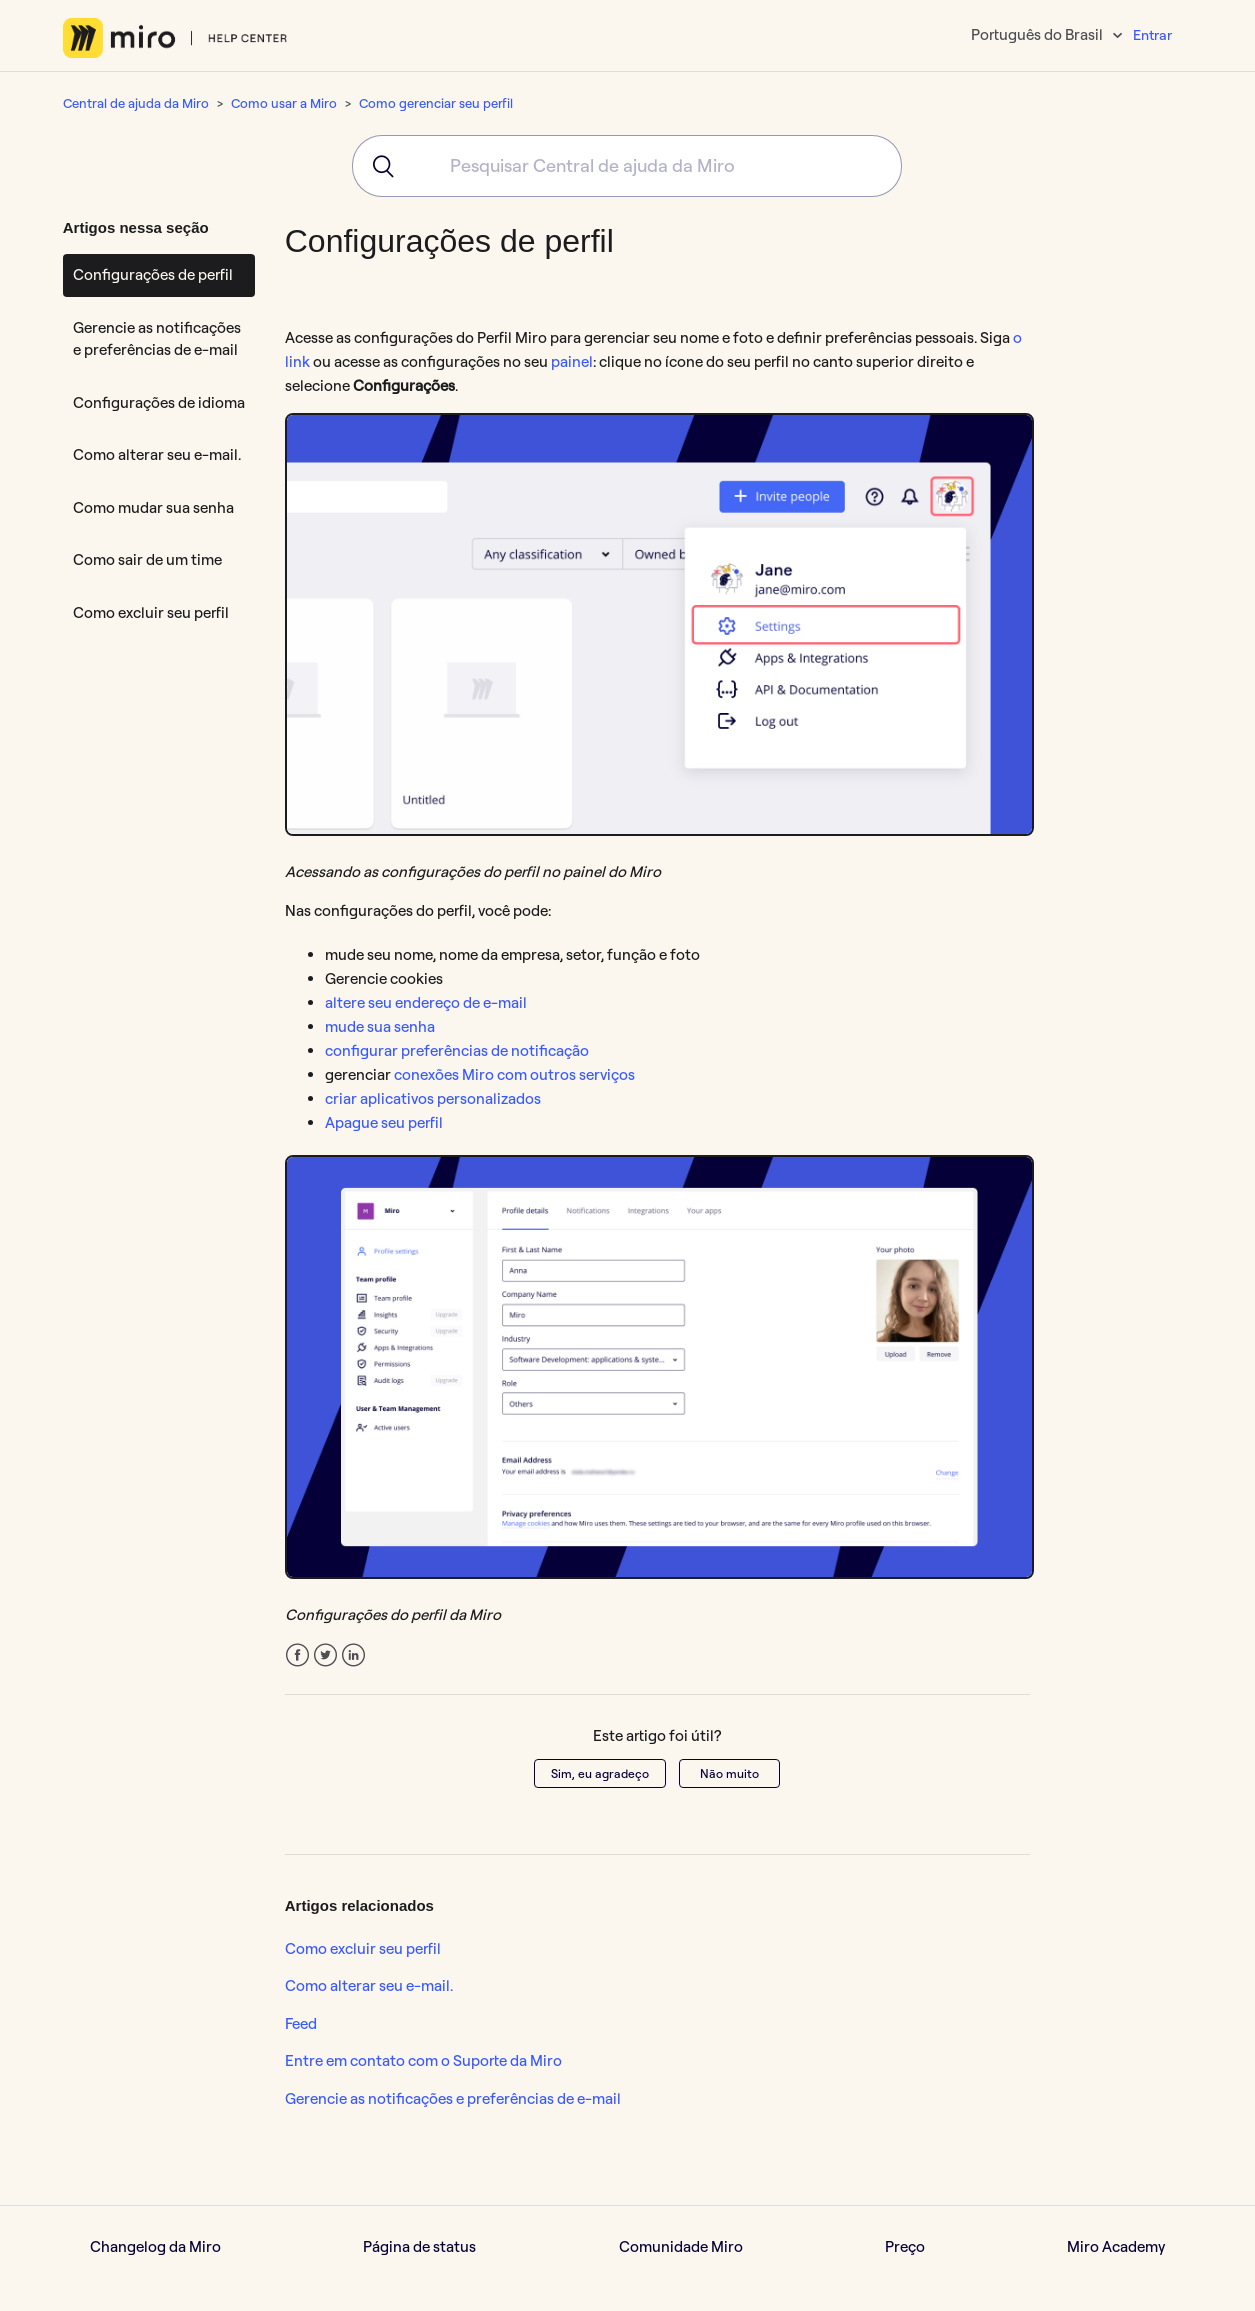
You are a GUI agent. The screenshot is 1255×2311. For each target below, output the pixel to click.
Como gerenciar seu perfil (436, 103)
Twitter (325, 1655)
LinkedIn (353, 1655)
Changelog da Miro (155, 2246)
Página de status (419, 2246)
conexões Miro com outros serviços (514, 1074)
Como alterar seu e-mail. (157, 454)
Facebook (297, 1655)
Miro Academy (1116, 2246)
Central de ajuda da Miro (136, 103)
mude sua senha (380, 1026)
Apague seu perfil (384, 1122)
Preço (905, 2246)
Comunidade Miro (681, 2246)
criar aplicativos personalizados (433, 1098)
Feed (301, 2023)
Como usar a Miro (284, 103)
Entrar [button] (1152, 35)
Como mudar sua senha (153, 507)
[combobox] (627, 166)
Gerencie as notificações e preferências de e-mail (157, 339)
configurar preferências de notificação (457, 1050)
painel (572, 361)
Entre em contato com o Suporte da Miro (423, 2060)
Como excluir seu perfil (151, 612)
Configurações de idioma (159, 402)
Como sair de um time (147, 559)
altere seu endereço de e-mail (426, 1002)
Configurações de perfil (153, 274)
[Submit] (376, 166)
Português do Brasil (1038, 34)
